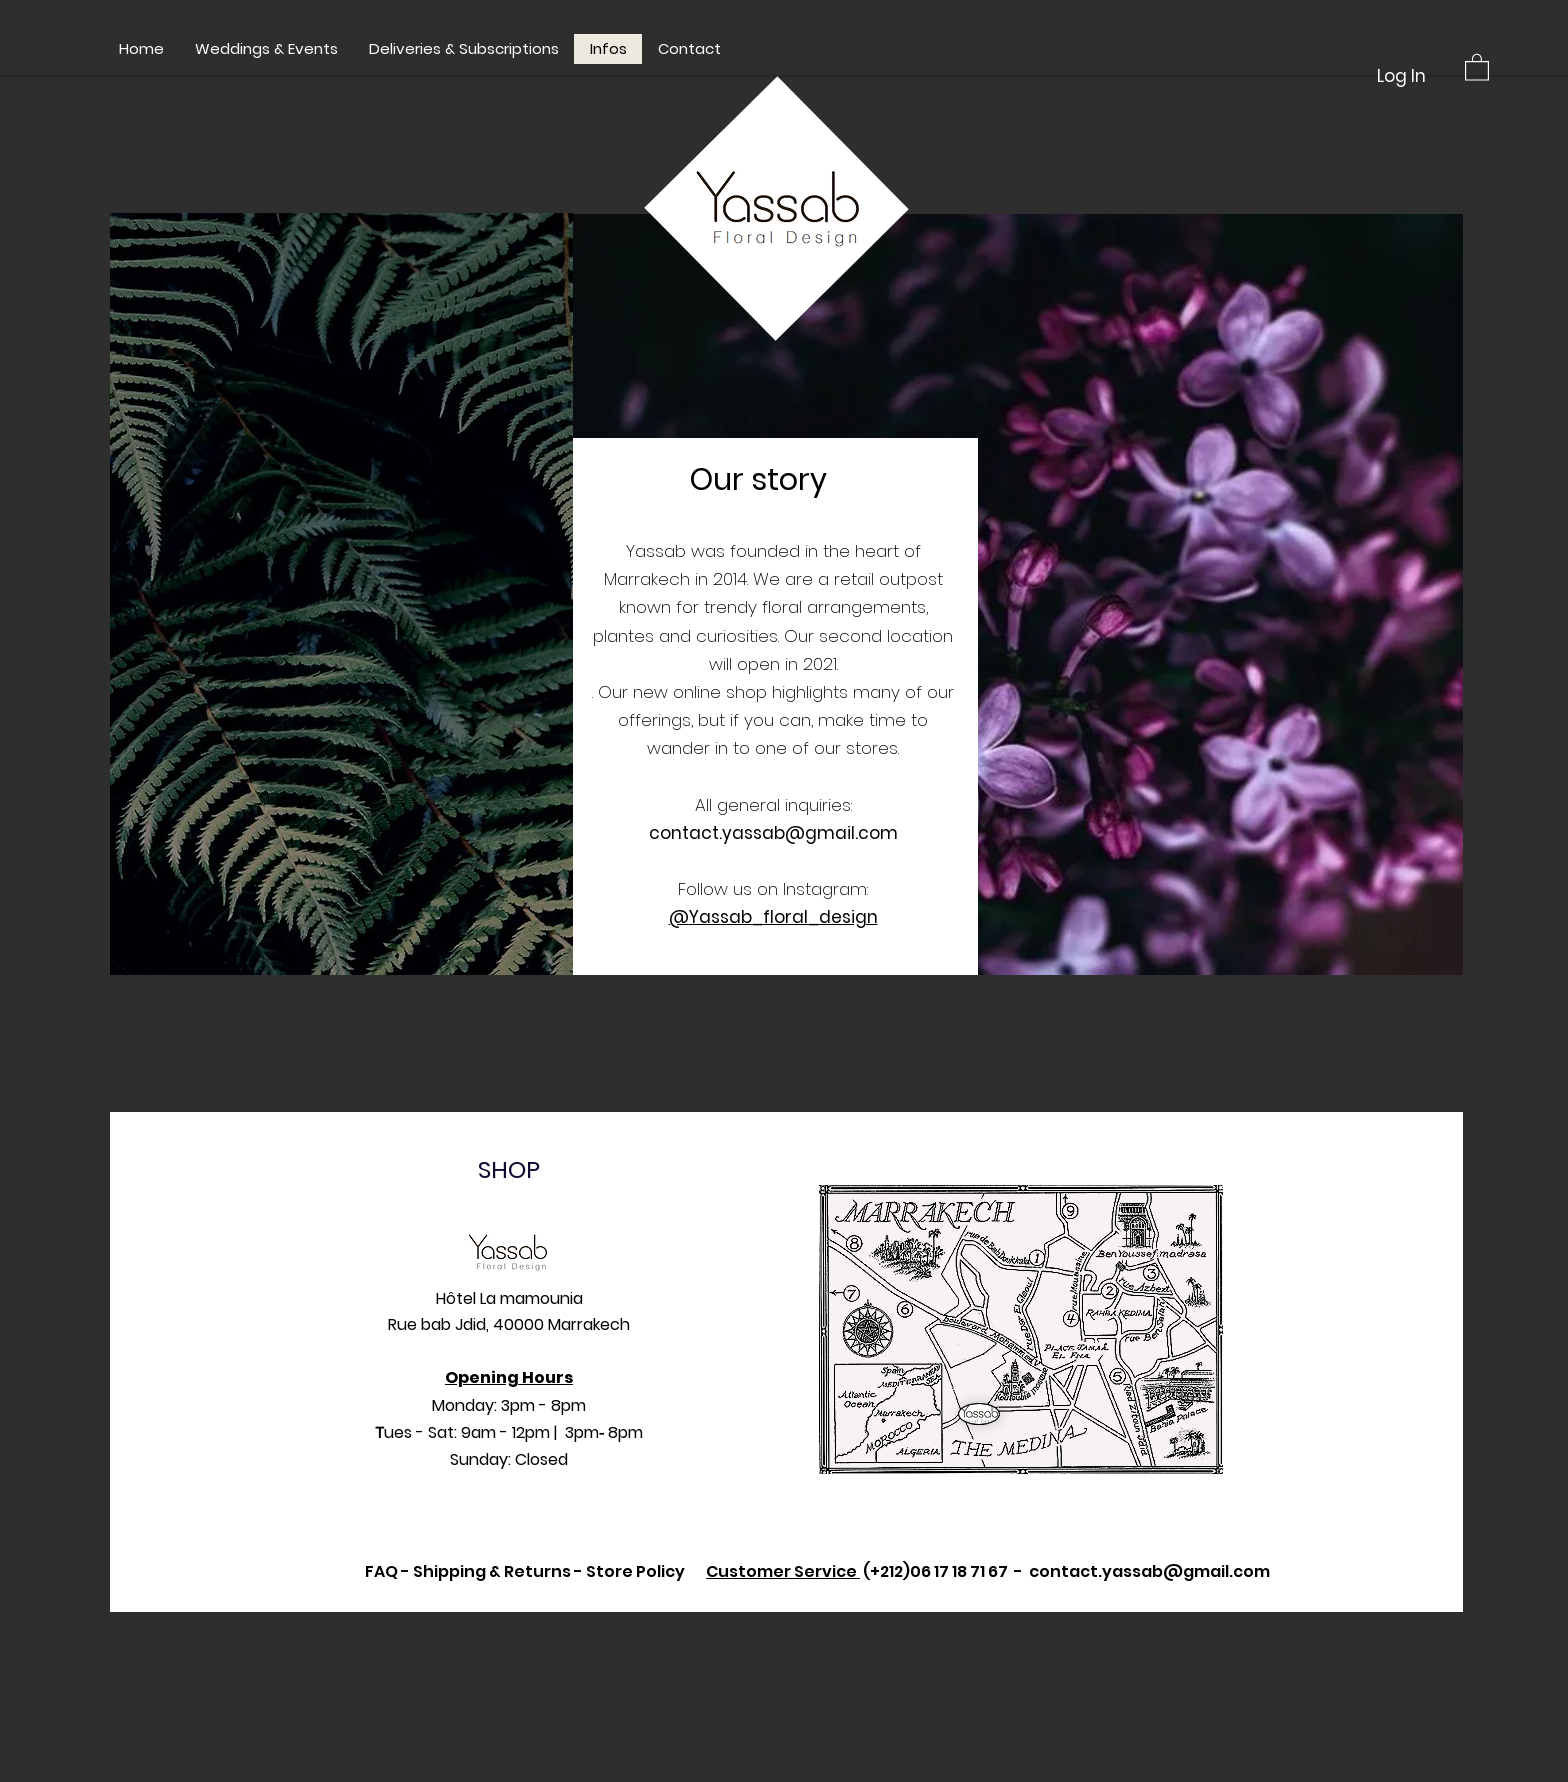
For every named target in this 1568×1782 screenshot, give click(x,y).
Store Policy (635, 1571)
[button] (1477, 66)
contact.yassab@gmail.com (773, 833)
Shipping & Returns (492, 1571)
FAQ (381, 1571)
